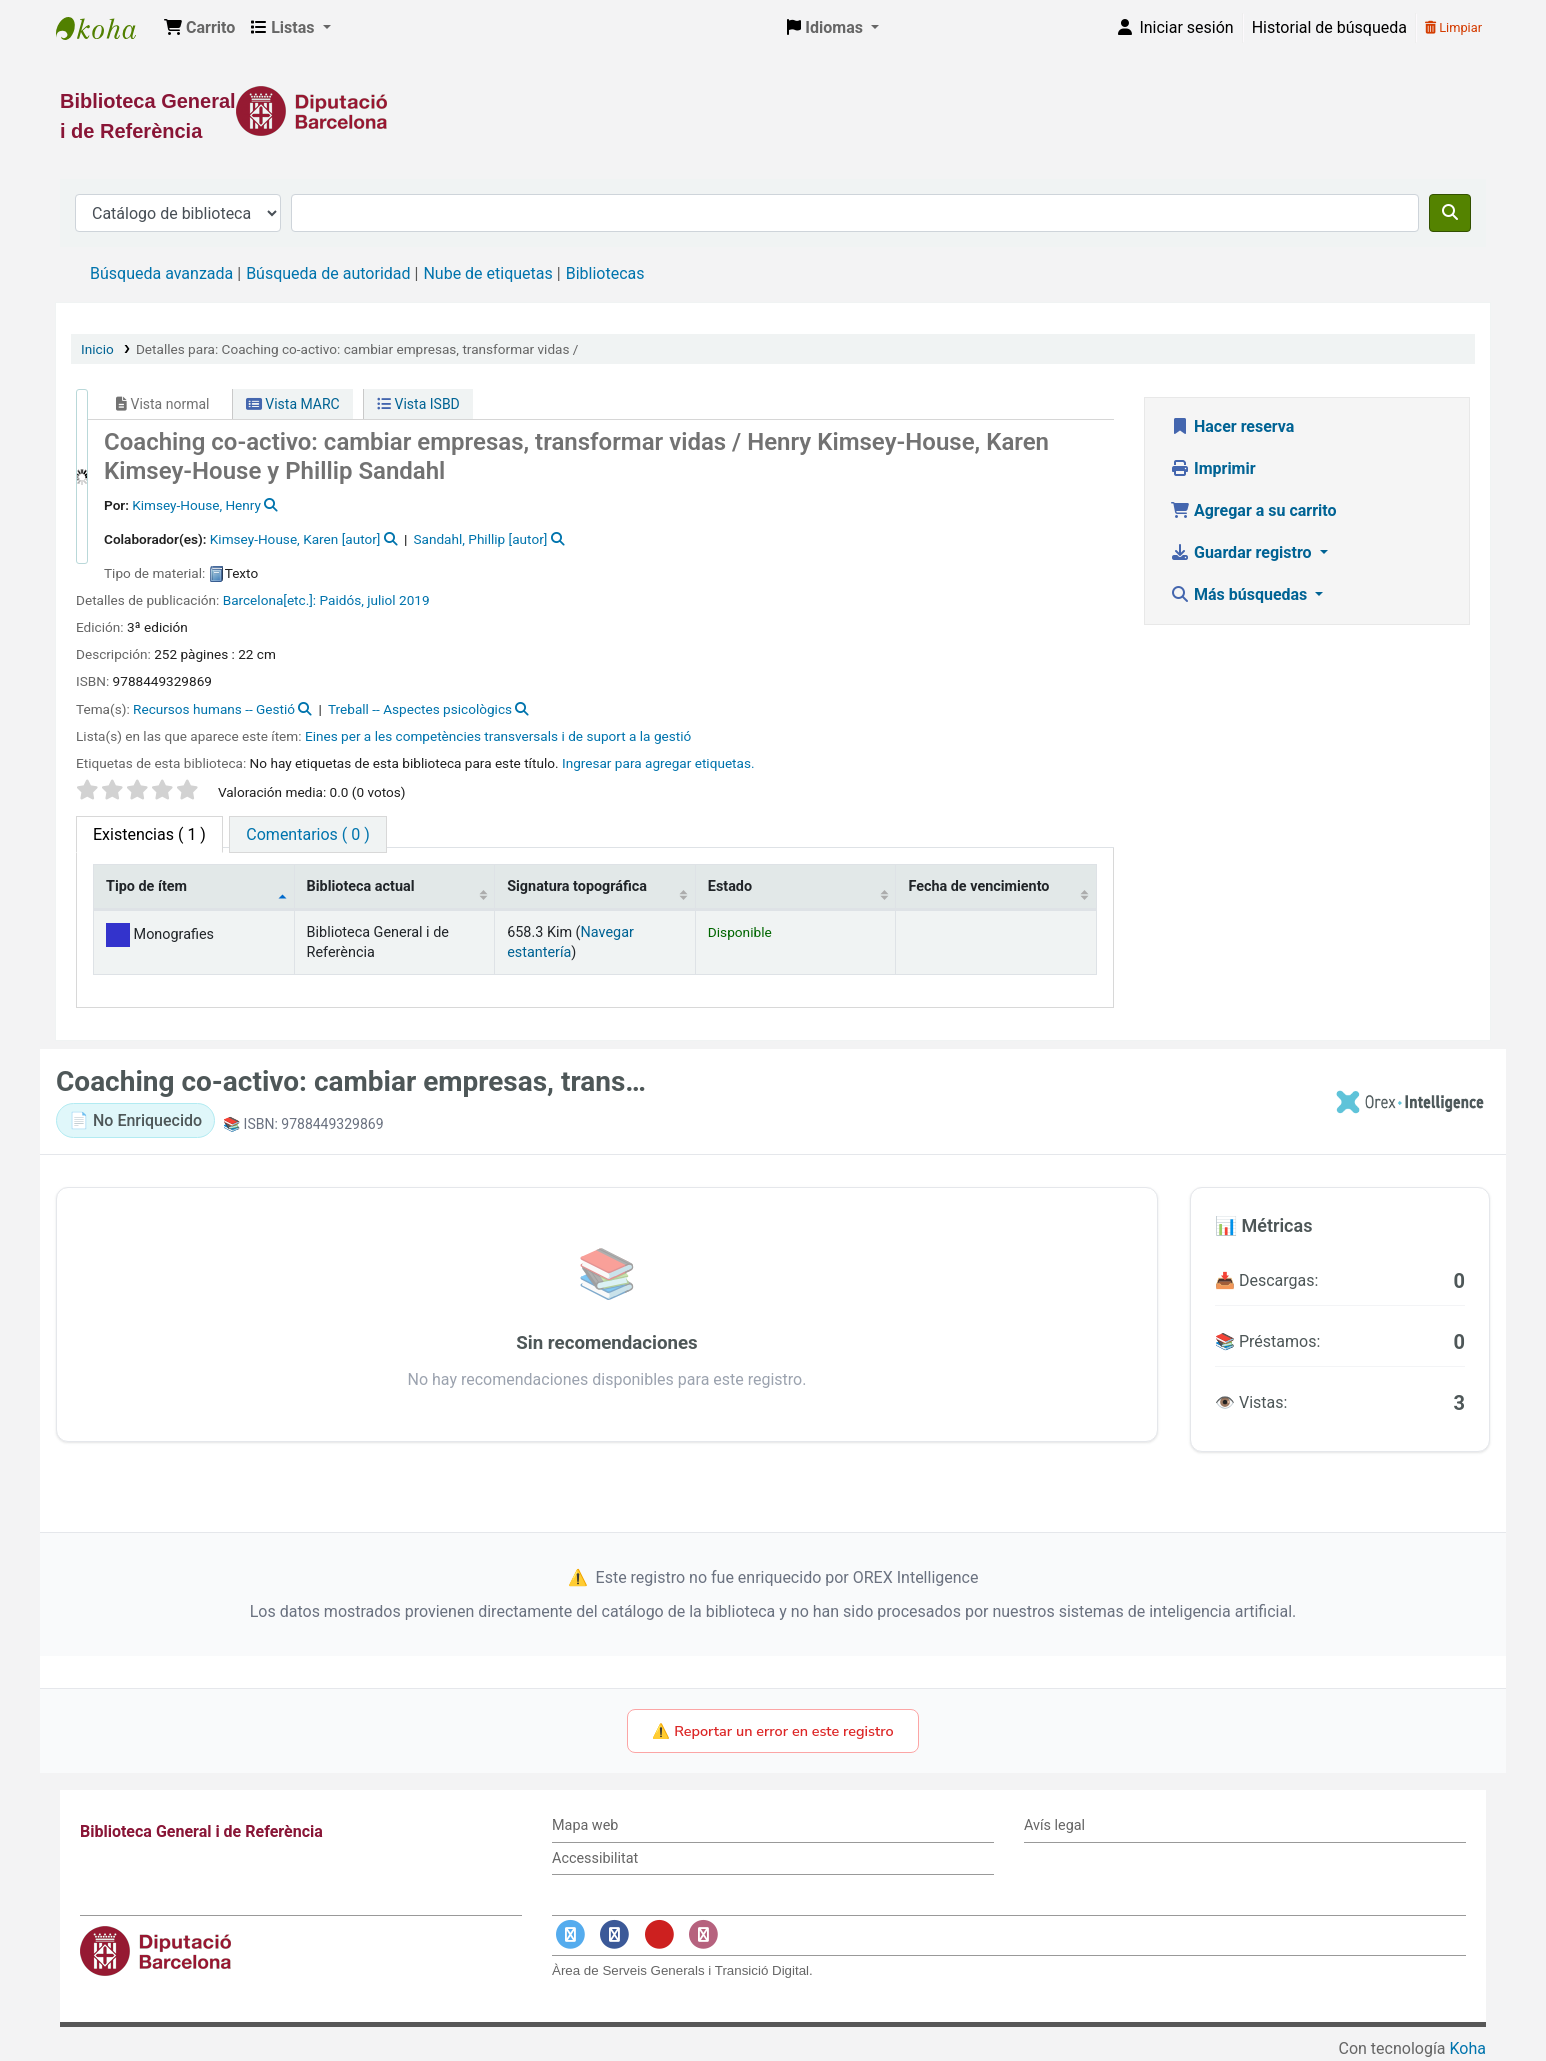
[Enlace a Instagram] (704, 1935)
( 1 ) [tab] (149, 834)
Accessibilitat (595, 1858)
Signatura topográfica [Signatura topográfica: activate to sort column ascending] (577, 886)
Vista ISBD (418, 404)
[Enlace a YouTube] (659, 1935)
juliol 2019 (398, 600)
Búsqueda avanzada (161, 273)
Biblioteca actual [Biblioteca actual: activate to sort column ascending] (361, 886)
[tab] (307, 834)
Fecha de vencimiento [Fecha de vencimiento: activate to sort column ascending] (978, 886)
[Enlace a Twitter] (570, 1935)
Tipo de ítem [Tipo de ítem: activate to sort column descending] (146, 886)
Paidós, (342, 600)
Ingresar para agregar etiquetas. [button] (658, 763)
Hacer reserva (1232, 426)
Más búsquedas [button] (1240, 594)
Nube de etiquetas (487, 273)
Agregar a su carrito (1253, 510)
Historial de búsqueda (1329, 27)
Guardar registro (1243, 552)
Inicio (97, 349)
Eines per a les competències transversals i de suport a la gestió (498, 736)
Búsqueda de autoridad (328, 273)
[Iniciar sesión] (1174, 28)
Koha (1468, 2048)
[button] (199, 28)
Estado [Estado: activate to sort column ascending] (730, 886)
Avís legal (1054, 1825)
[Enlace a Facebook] (615, 1935)
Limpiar (1453, 27)
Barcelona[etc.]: (269, 600)
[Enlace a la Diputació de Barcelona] (773, 111)
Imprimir (1213, 468)
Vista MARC (293, 404)
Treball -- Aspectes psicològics (420, 709)
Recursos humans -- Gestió (214, 709)
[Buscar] (1450, 213)
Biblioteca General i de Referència (106, 28)
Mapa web (585, 1825)
